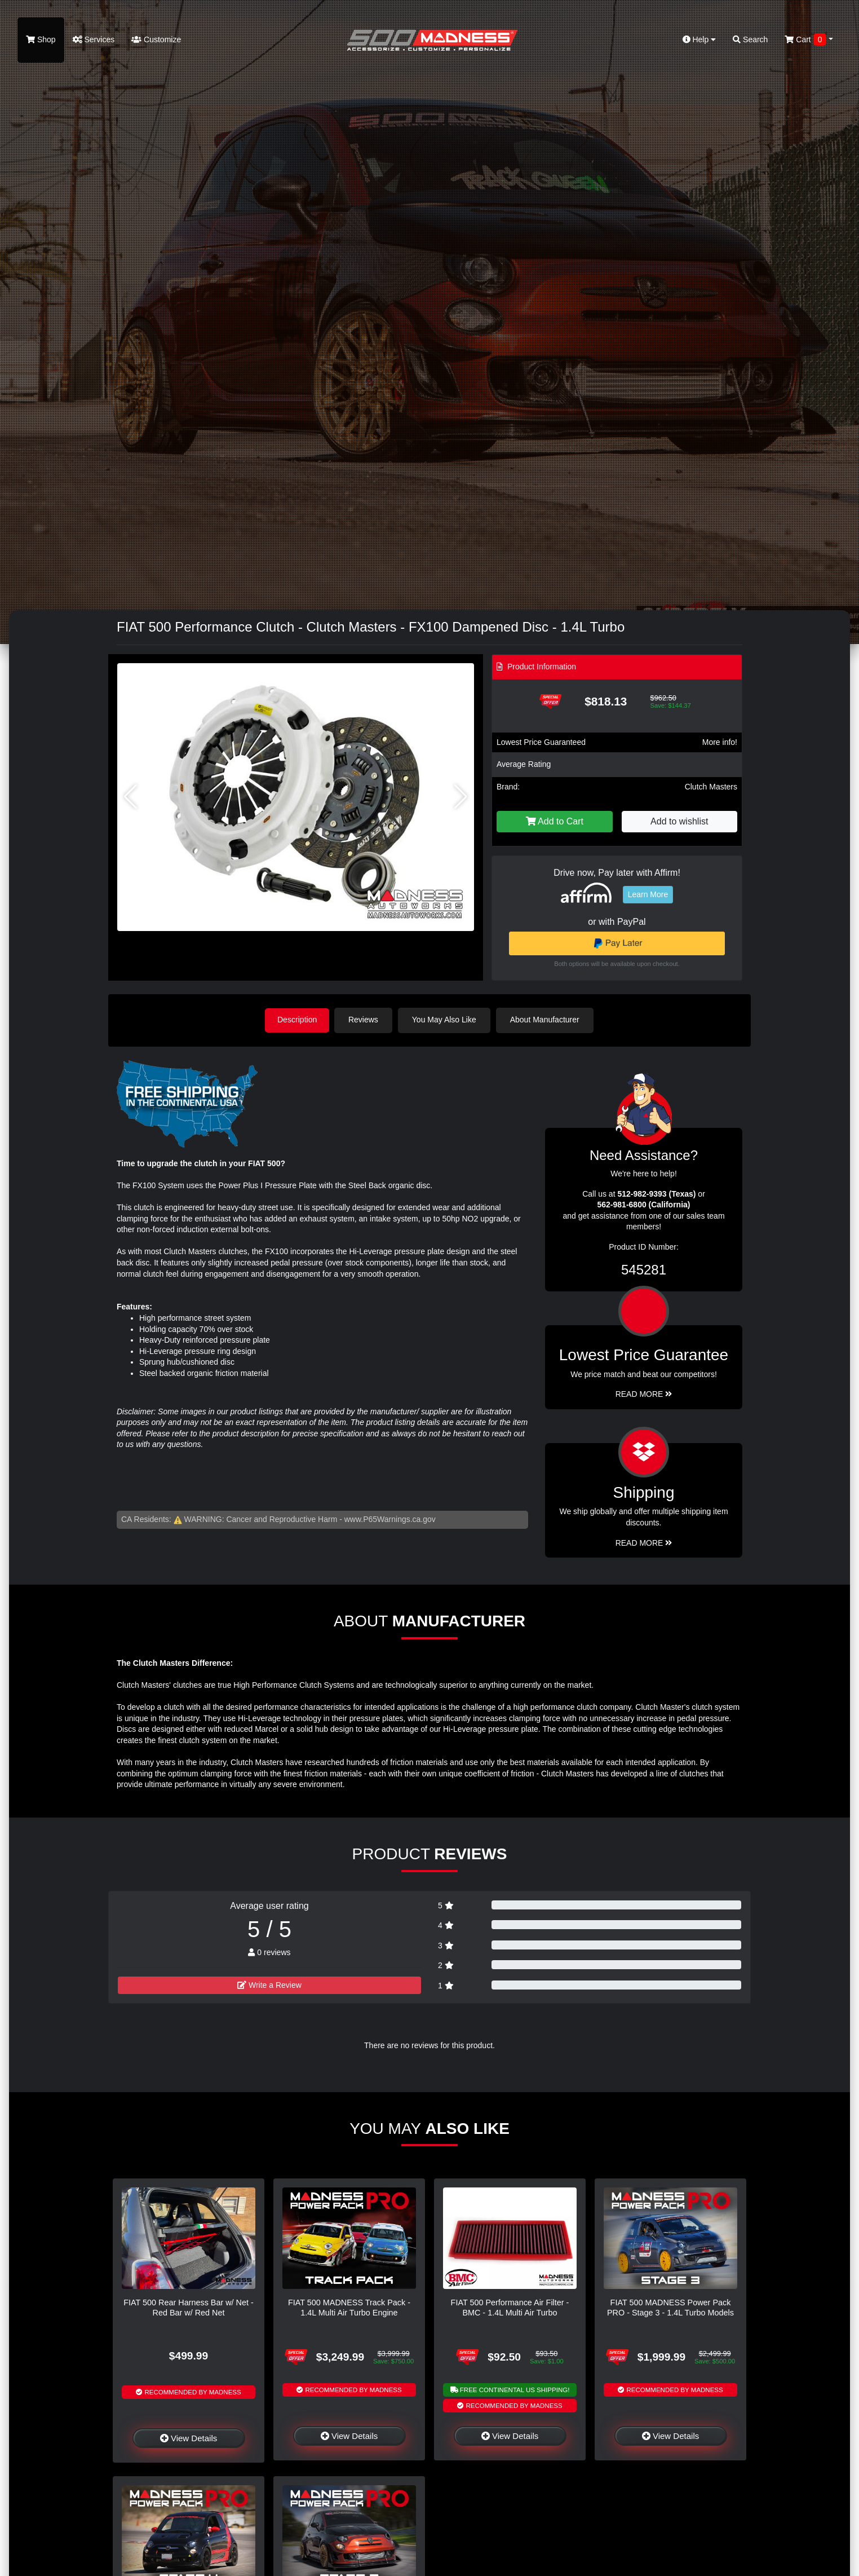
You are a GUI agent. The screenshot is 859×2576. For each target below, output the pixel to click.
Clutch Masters (711, 786)
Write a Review (269, 1984)
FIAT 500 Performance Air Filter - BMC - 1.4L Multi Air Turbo (510, 2306)
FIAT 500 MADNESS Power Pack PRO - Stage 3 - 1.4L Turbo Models (670, 2306)
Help (699, 39)
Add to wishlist (679, 821)
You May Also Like (446, 1019)
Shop (41, 39)
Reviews (365, 1019)
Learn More (648, 894)
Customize (156, 39)
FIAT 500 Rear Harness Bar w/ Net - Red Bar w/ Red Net (188, 2306)
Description (297, 1019)
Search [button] (750, 39)
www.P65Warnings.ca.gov (390, 1518)
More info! (719, 742)
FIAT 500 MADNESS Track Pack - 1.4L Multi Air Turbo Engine (349, 2306)
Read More (644, 1393)
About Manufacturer (547, 1019)
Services (94, 39)
